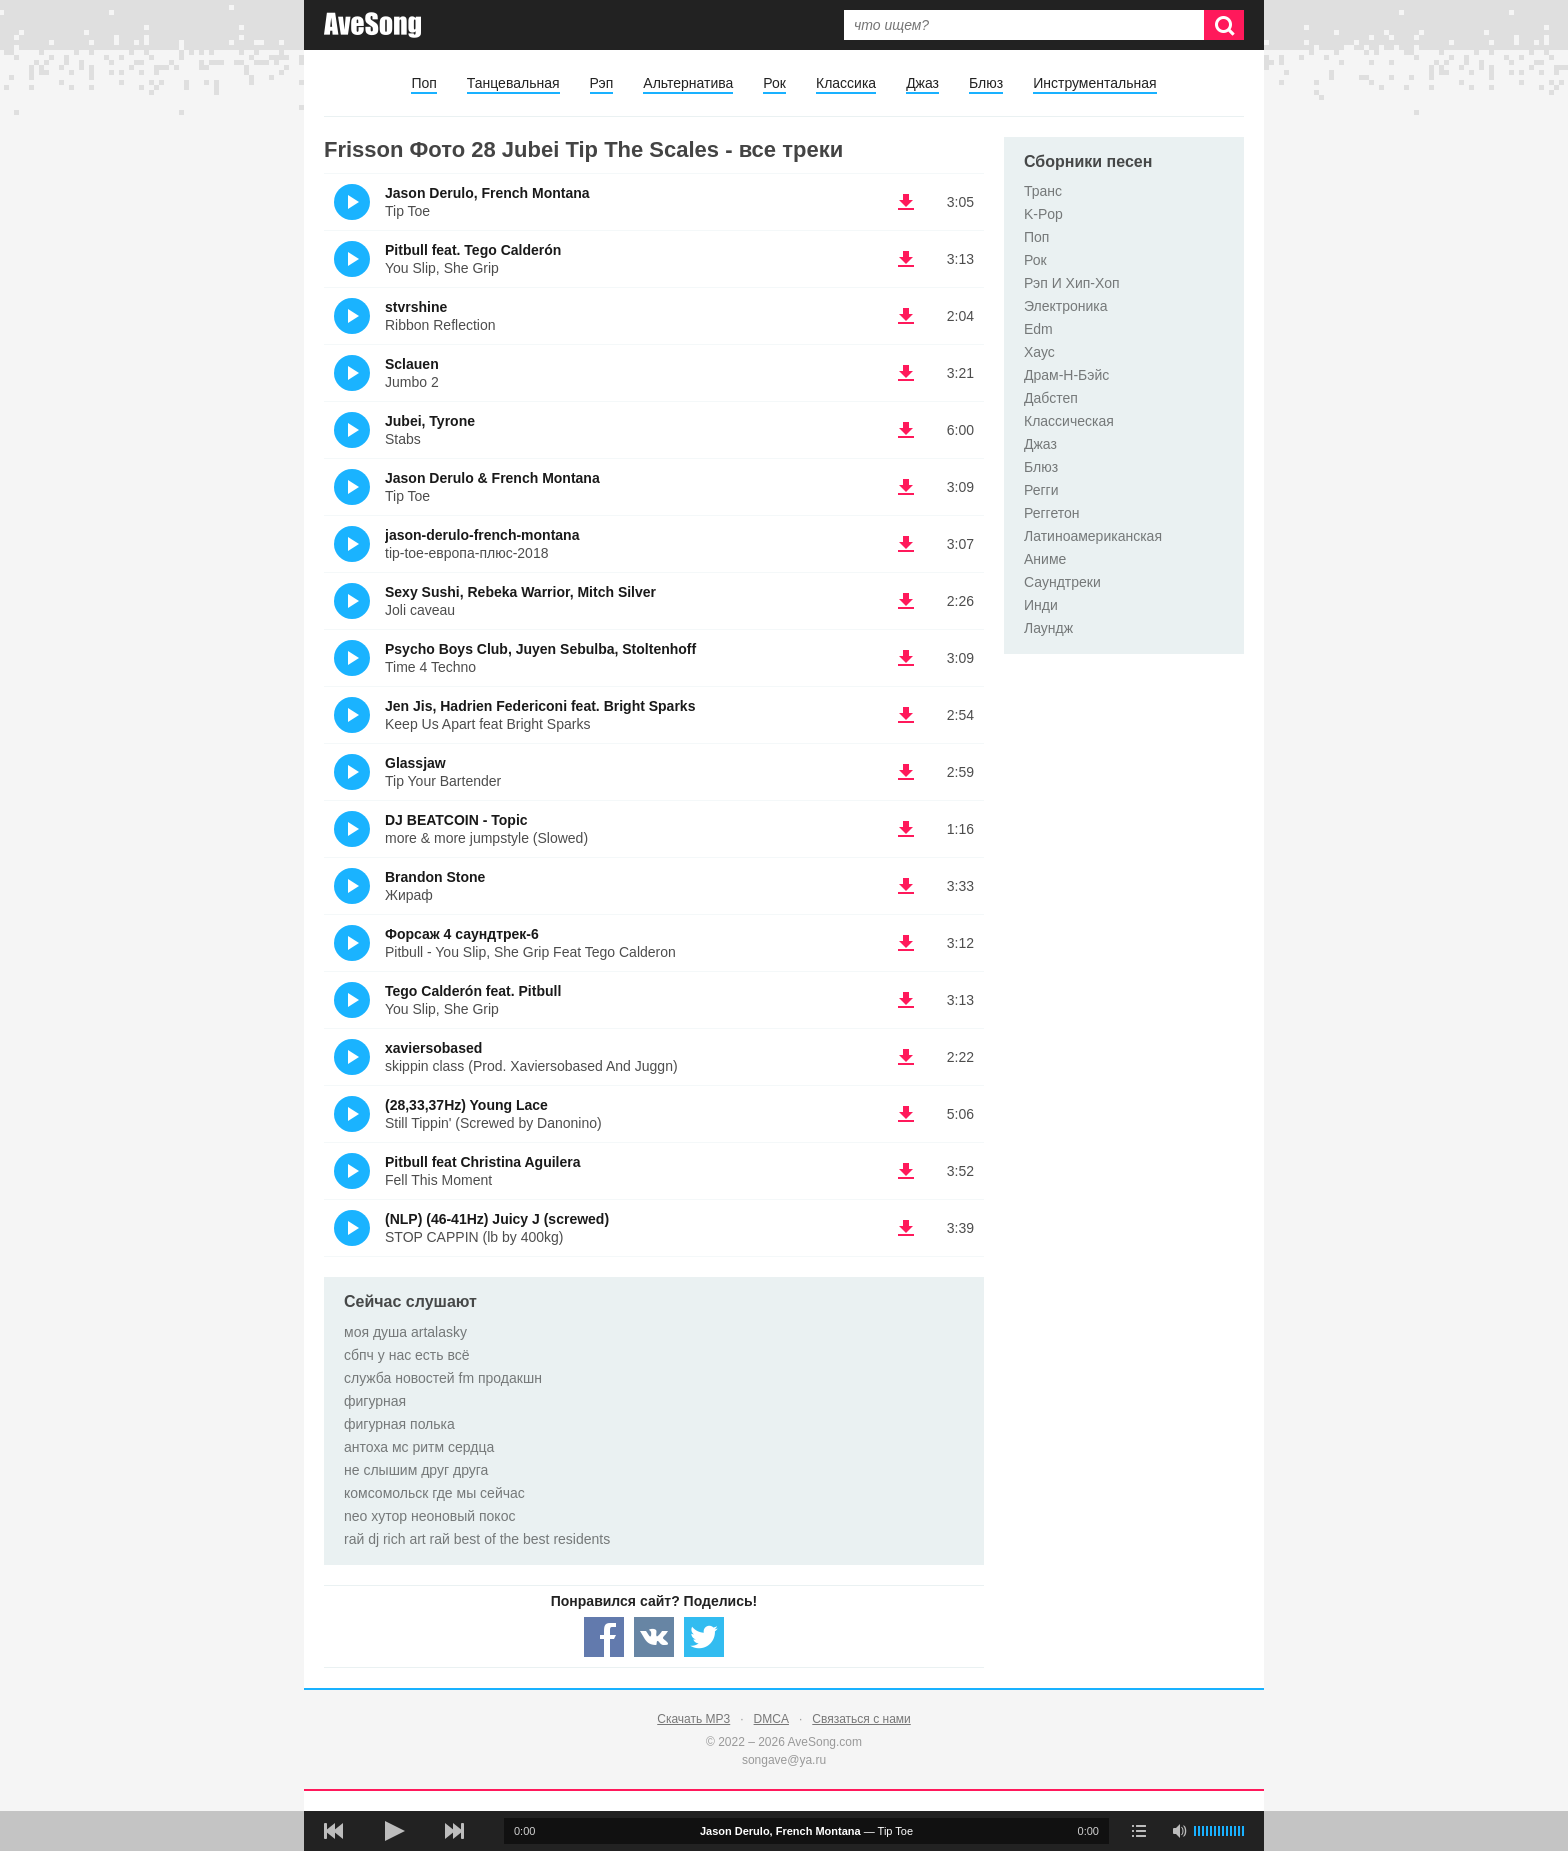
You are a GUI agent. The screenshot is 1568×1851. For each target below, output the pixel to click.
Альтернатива (688, 83)
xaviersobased (433, 1048)
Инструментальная (1094, 83)
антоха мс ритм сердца (419, 1447)
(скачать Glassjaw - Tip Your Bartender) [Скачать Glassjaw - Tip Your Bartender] (906, 772)
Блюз (986, 83)
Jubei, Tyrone (430, 421)
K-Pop (1043, 214)
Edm (1038, 329)
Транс (1043, 191)
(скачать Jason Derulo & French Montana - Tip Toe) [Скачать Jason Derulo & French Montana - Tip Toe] (906, 487)
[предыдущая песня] (334, 1831)
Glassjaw (415, 763)
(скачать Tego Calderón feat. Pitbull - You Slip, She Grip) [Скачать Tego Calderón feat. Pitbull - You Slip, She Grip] (906, 1000)
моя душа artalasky (405, 1332)
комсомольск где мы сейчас (434, 1493)
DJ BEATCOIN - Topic (456, 820)
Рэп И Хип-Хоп (1072, 283)
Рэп (602, 83)
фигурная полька (399, 1424)
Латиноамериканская (1093, 536)
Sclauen (412, 364)
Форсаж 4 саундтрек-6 (462, 934)
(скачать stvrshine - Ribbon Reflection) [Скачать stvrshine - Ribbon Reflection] (906, 316)
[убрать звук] (1179, 1831)
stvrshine (416, 307)
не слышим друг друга (416, 1470)
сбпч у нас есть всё (407, 1355)
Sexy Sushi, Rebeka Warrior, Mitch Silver (520, 592)
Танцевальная (513, 83)
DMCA (771, 1719)
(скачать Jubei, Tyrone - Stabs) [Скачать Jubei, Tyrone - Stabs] (906, 430)
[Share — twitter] (704, 1637)
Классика (846, 83)
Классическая (1069, 421)
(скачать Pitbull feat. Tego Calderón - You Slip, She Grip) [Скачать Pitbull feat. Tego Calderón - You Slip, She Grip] (906, 259)
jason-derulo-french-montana (482, 535)
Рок (774, 83)
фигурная (375, 1401)
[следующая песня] (454, 1831)
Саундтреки (1062, 582)
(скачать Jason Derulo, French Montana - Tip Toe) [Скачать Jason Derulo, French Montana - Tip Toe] (906, 202)
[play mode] (1139, 1831)
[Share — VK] (654, 1637)
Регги (1041, 490)
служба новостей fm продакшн (443, 1378)
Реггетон (1052, 513)
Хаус (1039, 352)
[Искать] (1224, 25)
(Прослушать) (352, 202)
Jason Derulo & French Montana (492, 478)
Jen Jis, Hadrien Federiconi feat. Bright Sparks (540, 706)
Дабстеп (1051, 398)
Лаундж (1048, 628)
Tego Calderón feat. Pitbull (473, 991)
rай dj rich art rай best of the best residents (477, 1539)
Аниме (1045, 559)
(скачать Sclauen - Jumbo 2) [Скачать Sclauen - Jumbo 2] (906, 373)
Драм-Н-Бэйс (1066, 375)
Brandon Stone (435, 877)
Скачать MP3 (693, 1719)
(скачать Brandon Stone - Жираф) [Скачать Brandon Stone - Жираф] (906, 886)
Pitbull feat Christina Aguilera (483, 1162)
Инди (1041, 605)
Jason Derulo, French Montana (487, 193)
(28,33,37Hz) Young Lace (466, 1105)
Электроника (1066, 306)
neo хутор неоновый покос (429, 1516)
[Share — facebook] (604, 1637)
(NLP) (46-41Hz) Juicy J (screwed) (497, 1219)
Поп (423, 83)
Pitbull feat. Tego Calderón (473, 250)
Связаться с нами (861, 1719)
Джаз (922, 83)
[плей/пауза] (394, 1831)
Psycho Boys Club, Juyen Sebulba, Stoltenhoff (540, 649)
